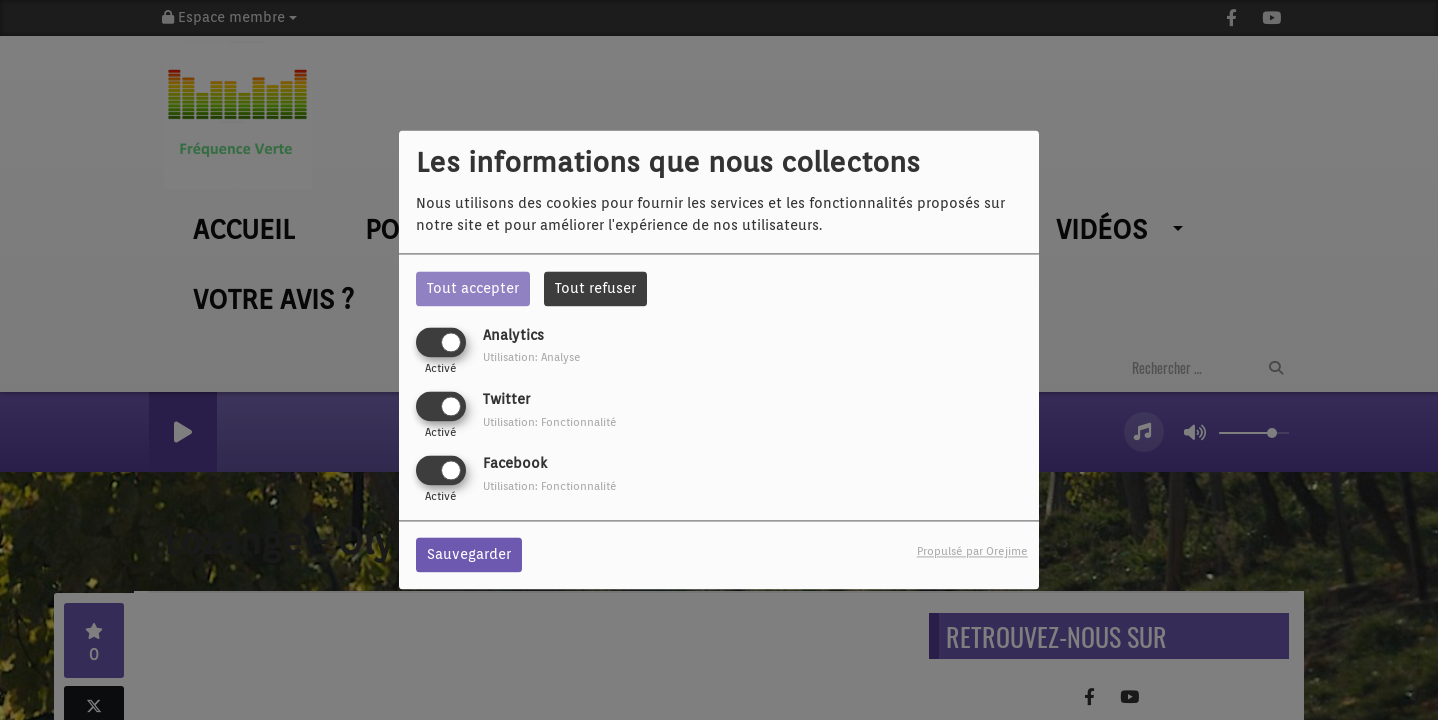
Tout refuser (595, 288)
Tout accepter (473, 288)
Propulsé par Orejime (972, 552)
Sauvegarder (469, 555)
